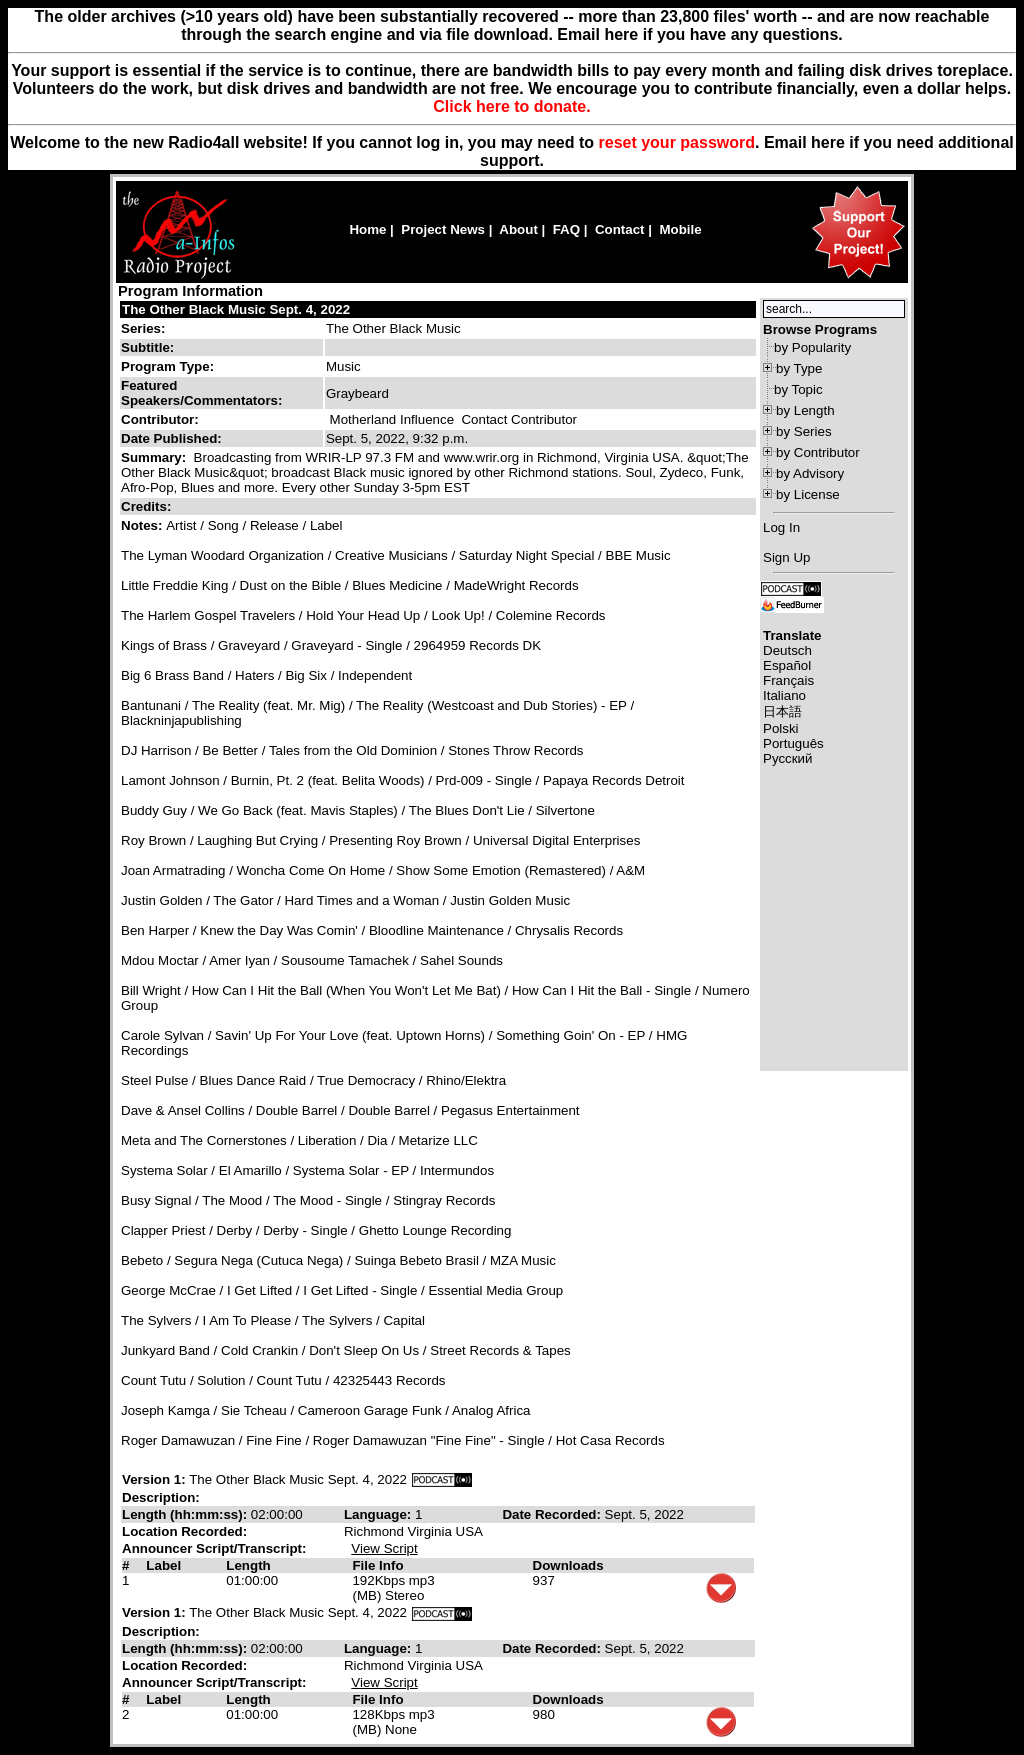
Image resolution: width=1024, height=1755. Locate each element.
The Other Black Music (393, 328)
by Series (804, 431)
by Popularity (812, 347)
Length (248, 1565)
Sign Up (786, 557)
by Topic (798, 389)
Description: (161, 1497)
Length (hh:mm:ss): (186, 1514)
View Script (384, 1548)
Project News (443, 229)
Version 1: (154, 1479)
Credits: (148, 506)
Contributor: (160, 419)
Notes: (143, 525)
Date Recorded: (553, 1514)
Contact (620, 229)
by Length (805, 410)
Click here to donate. (511, 106)
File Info (377, 1565)
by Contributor (818, 452)
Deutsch (787, 650)
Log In (781, 527)
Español (787, 665)
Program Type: (167, 366)
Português (793, 743)
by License (808, 494)
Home (367, 229)
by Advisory (810, 473)
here (828, 142)
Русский (787, 758)
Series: (143, 328)
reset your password (677, 142)
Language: (379, 1514)
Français (788, 680)
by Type (799, 368)
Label (163, 1565)
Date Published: (171, 438)
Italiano (784, 695)
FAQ (566, 229)
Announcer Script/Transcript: (214, 1548)
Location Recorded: (184, 1531)
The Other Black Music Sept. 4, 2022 (236, 309)
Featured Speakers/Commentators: (201, 393)
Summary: (155, 457)
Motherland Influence (392, 419)
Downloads (568, 1565)
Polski (781, 728)
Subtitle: (147, 347)
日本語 (782, 711)
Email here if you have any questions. (699, 34)
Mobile (680, 229)
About (518, 229)
